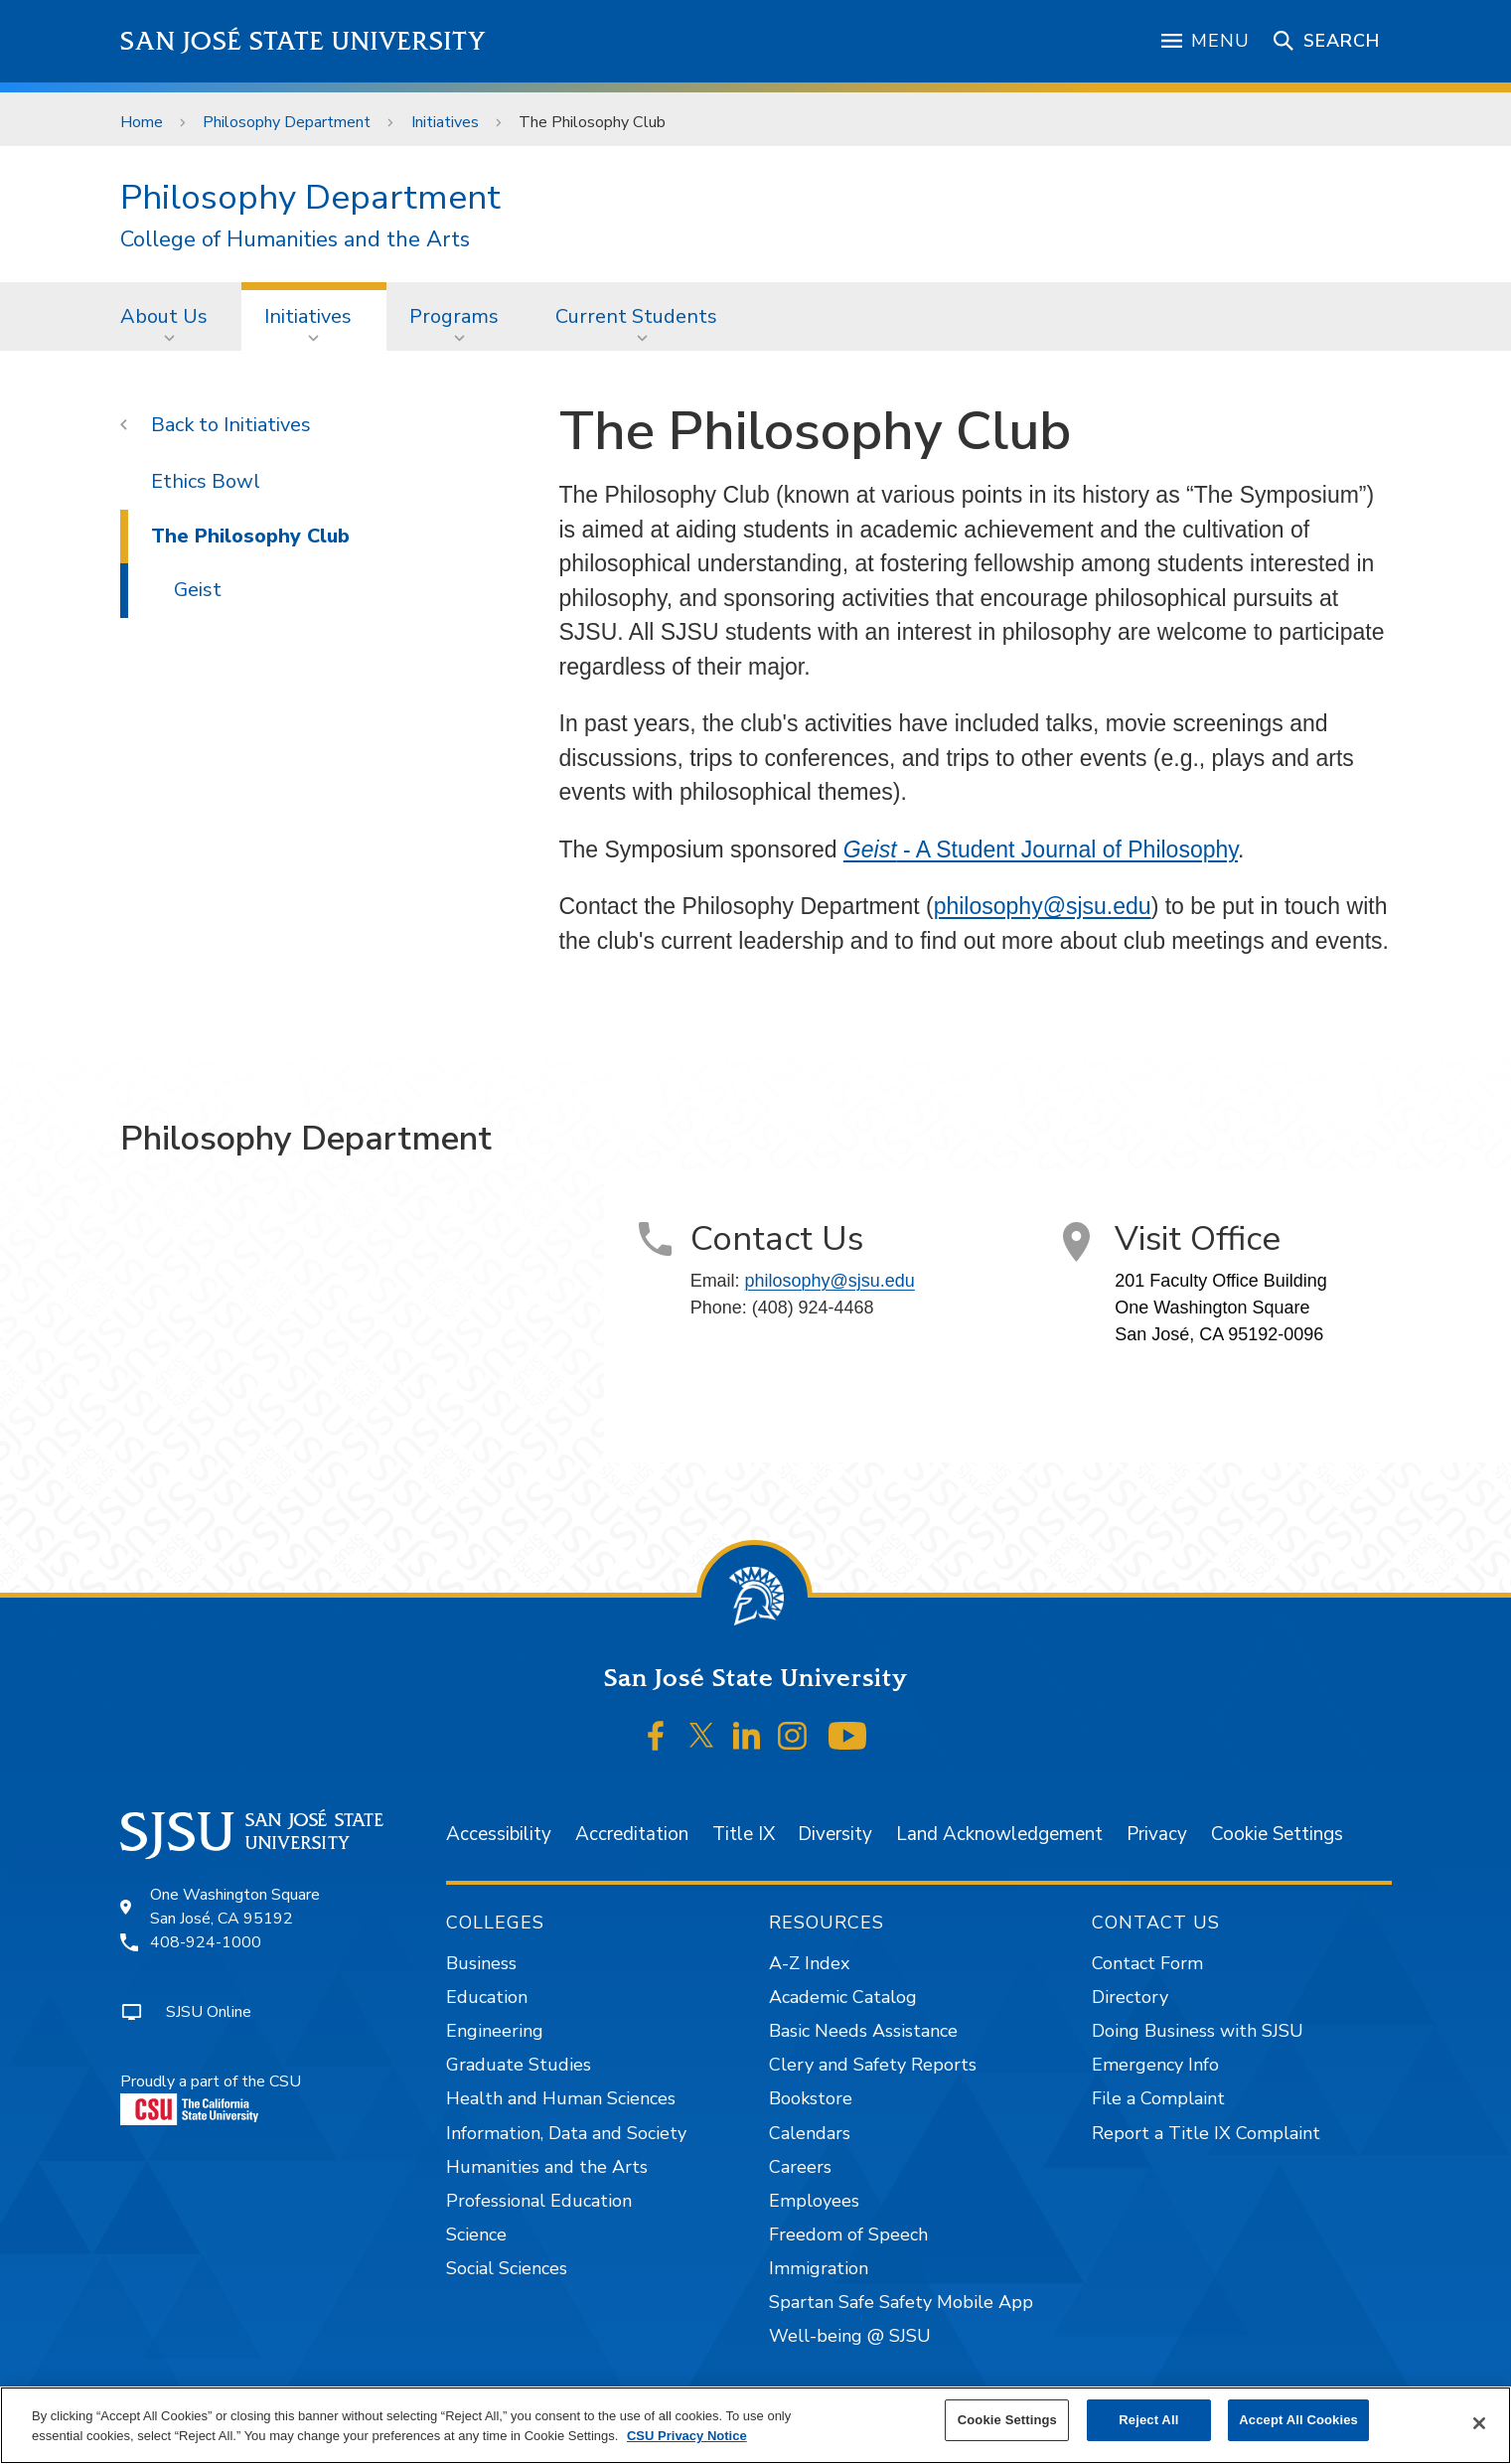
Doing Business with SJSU (1197, 2031)
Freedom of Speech (848, 2234)
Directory (1130, 1997)
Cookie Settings (1277, 1834)
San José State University (303, 41)
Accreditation (631, 1834)
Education (487, 1997)
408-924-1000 (205, 1942)
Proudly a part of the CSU (210, 2098)
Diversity (835, 1834)
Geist (198, 589)
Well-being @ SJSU (850, 2336)
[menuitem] (169, 316)
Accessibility (498, 1834)
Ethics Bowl (205, 481)
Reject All (1148, 2419)
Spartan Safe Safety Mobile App (901, 2302)
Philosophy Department (287, 122)
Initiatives (445, 122)
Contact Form (1147, 1963)
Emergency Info (1155, 2065)
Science (476, 2234)
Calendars (809, 2133)
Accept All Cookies (1298, 2419)
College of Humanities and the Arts (295, 240)
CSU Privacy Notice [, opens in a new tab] (687, 2435)
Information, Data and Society (566, 2133)
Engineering (494, 2031)
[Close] (1479, 2423)
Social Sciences (506, 2268)
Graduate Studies (518, 2065)
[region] (755, 2425)
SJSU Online (208, 2012)
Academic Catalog (843, 1997)
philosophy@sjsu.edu (1042, 906)
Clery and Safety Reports (873, 2065)
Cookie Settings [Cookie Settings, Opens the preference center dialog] (1007, 2419)
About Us (164, 316)
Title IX (743, 1834)
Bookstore (810, 2098)
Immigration (818, 2268)
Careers (800, 2167)
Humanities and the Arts (547, 2167)
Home (141, 122)
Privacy (1157, 1834)
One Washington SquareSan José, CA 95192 (235, 1906)
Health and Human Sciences (561, 2098)
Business (481, 1963)
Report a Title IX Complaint (1206, 2133)
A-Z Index (809, 1963)
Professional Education (539, 2201)
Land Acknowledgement (999, 1834)
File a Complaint (1158, 2098)
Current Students (636, 316)
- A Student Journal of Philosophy (1040, 849)
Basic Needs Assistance (863, 2031)
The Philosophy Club (592, 122)
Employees (814, 2201)
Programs (454, 316)
